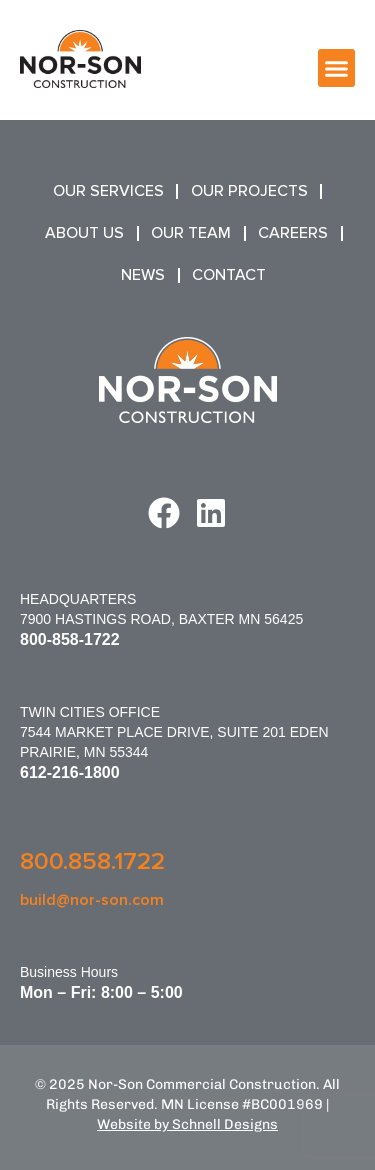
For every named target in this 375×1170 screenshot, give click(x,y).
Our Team (191, 233)
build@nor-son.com (92, 900)
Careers (293, 233)
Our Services (108, 191)
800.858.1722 (92, 861)
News (143, 275)
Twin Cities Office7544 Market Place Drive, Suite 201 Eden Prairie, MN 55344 (174, 732)
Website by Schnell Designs (187, 1124)
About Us (84, 233)
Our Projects (249, 191)
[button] (337, 68)
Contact (229, 275)
